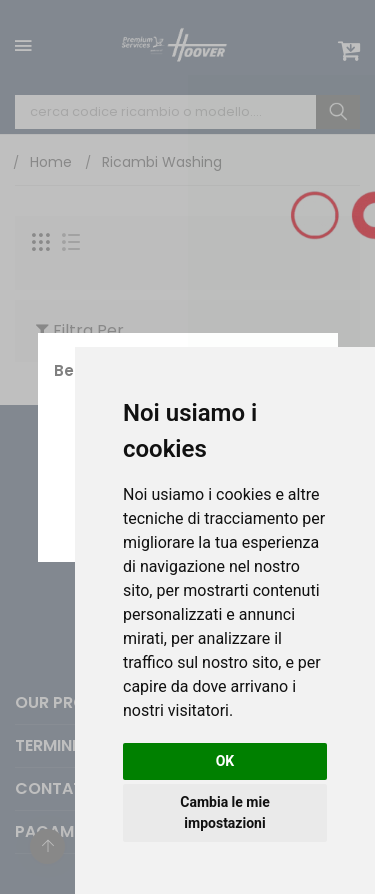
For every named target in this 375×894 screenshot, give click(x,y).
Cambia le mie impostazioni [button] (224, 812)
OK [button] (225, 761)
